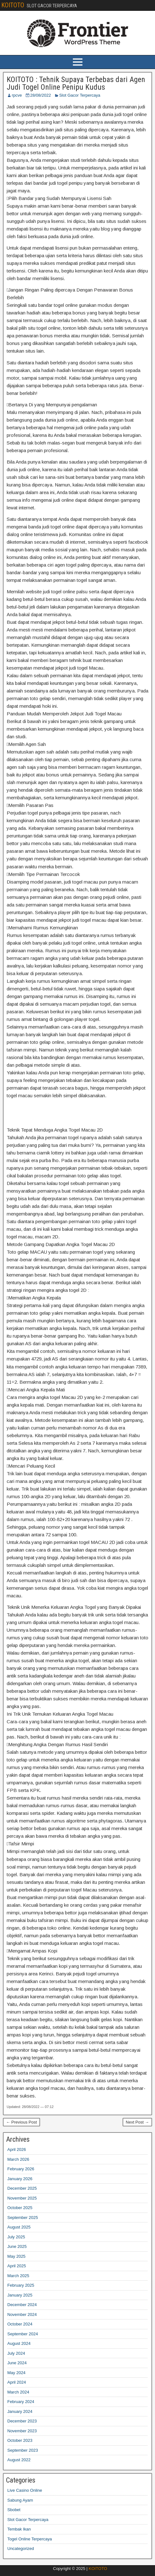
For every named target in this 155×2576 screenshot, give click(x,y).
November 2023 (22, 2430)
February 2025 (20, 2285)
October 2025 (19, 2207)
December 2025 (22, 2188)
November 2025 (22, 2198)
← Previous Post (21, 2122)
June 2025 (17, 2246)
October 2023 (19, 2440)
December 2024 (22, 2304)
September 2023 (22, 2450)
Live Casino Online (24, 2490)
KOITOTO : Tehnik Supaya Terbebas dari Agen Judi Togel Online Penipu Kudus (76, 83)
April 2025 (16, 2265)
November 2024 (22, 2314)
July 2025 (16, 2237)
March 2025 (18, 2275)
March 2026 (18, 2159)
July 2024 (16, 2353)
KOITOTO (12, 5)
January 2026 (19, 2178)
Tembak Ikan (19, 2529)
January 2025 (19, 2295)
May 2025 (16, 2256)
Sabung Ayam (20, 2500)
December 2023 (22, 2421)
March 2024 (18, 2392)
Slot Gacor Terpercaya (79, 95)
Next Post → (137, 2122)
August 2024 (19, 2343)
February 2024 (20, 2401)
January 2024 (19, 2411)
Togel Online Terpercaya (29, 2539)
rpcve (17, 95)
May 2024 (16, 2372)
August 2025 (19, 2227)
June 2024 (17, 2362)
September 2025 (22, 2217)
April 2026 (16, 2149)
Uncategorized (20, 2548)
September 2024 (22, 2333)
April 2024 (16, 2382)
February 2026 (20, 2168)
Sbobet (13, 2509)
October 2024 (19, 2324)
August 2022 (19, 2459)
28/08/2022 (40, 95)
